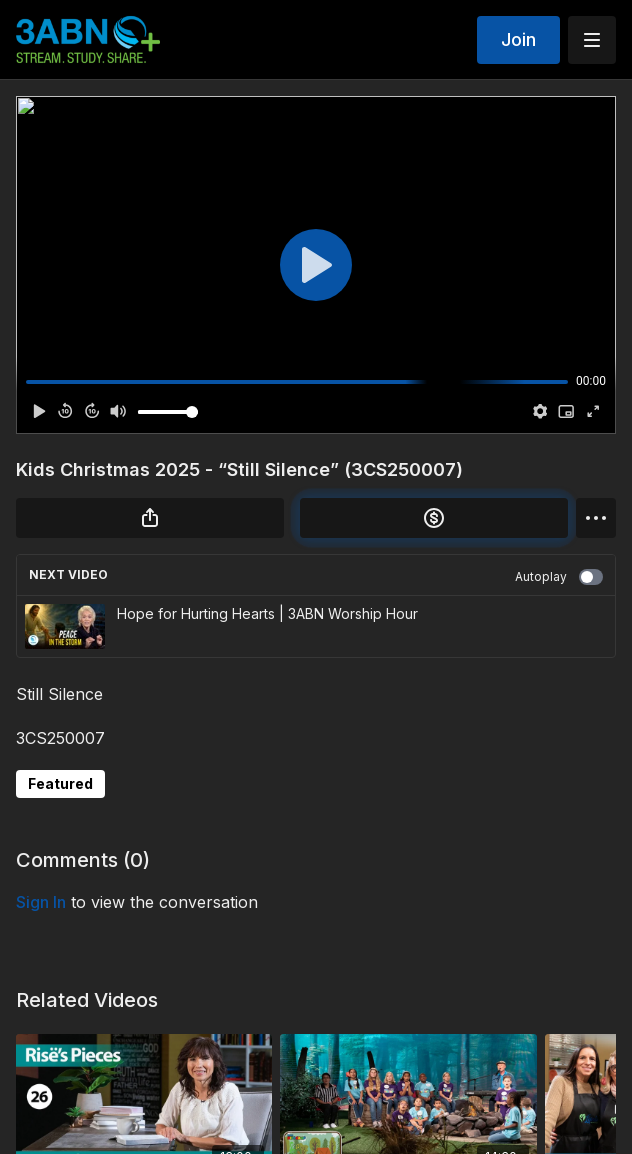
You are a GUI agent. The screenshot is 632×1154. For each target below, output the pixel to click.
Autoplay (559, 577)
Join (518, 39)
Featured (60, 783)
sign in (41, 902)
